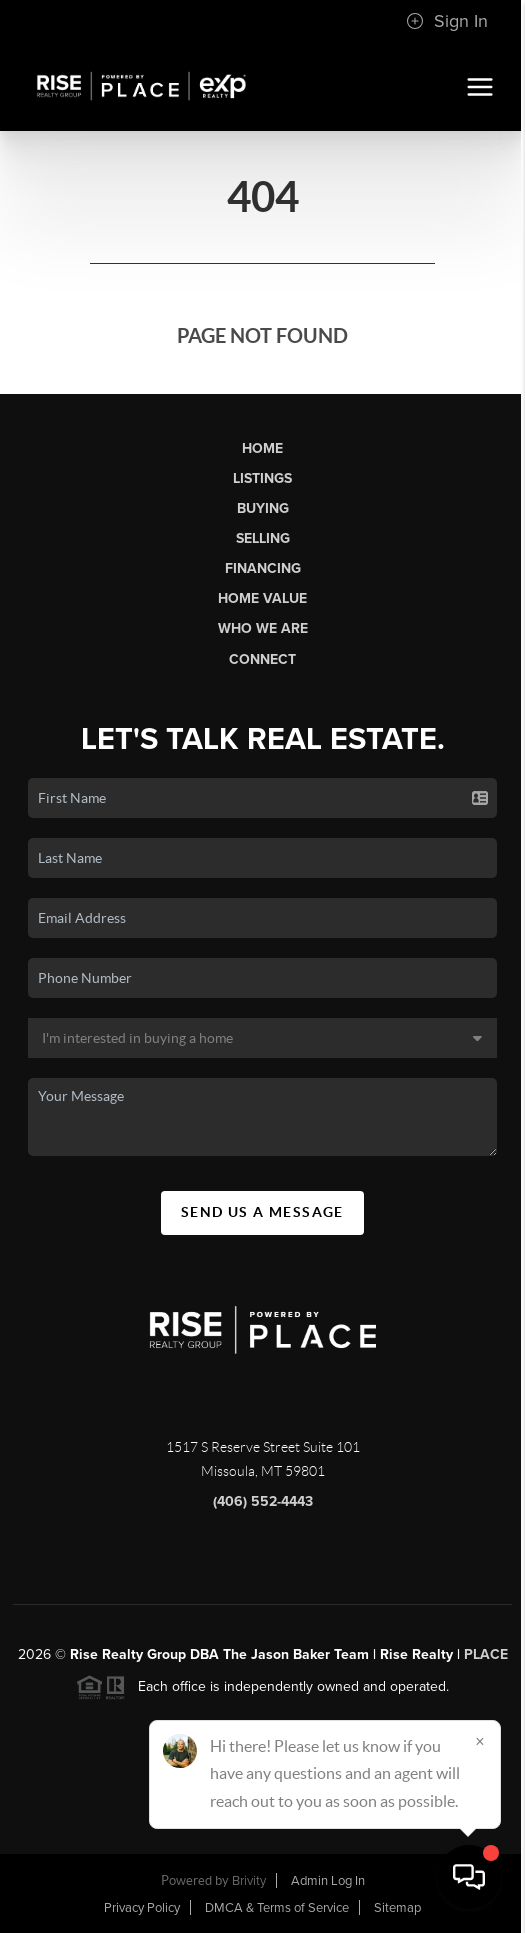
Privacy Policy (142, 1908)
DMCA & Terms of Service (277, 1908)
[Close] (480, 1741)
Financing (263, 568)
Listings (262, 478)
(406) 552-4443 (263, 1501)
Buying (263, 508)
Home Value (262, 598)
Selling (263, 538)
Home (262, 448)
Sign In (447, 21)
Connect (262, 659)
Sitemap (397, 1908)
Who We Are (263, 628)
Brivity (249, 1881)
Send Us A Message (262, 1212)
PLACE (486, 1654)
